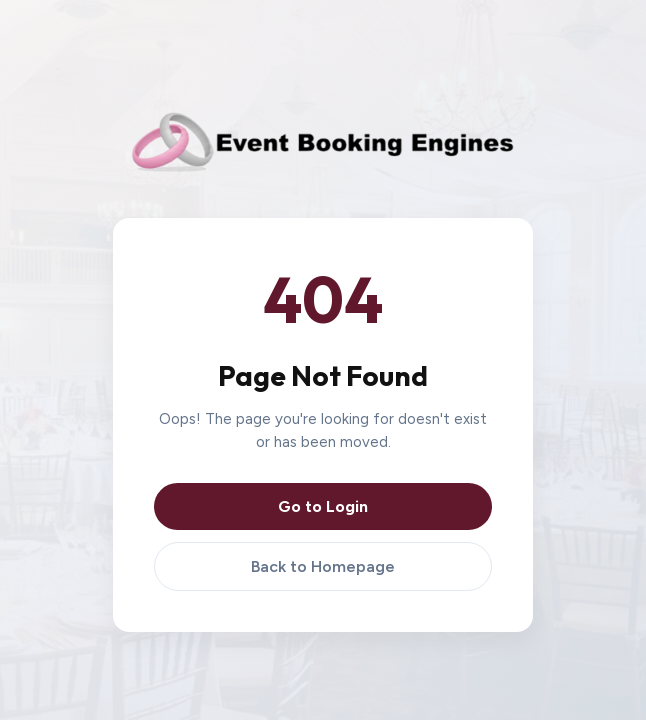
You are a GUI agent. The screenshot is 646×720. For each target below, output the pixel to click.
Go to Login (323, 506)
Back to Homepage (323, 566)
